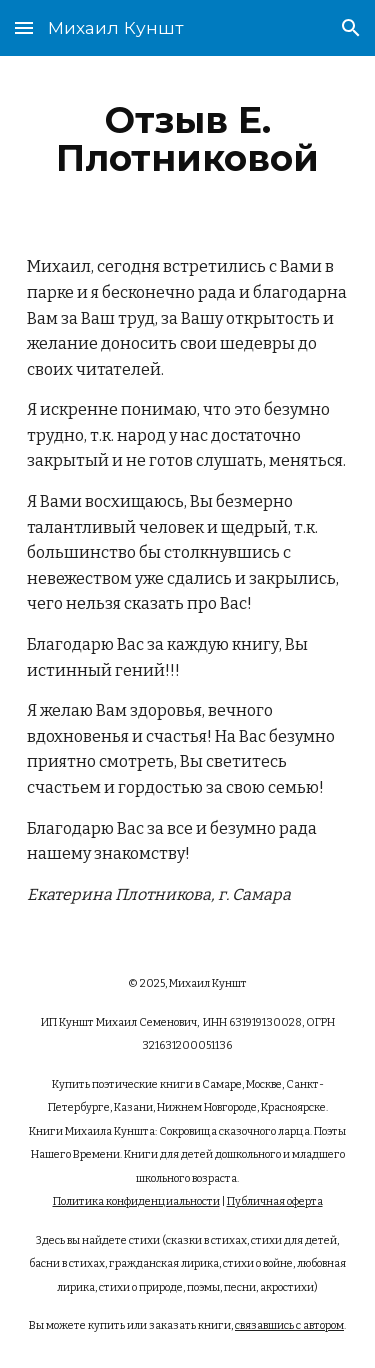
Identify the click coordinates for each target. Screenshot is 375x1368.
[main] (188, 139)
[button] (24, 27)
